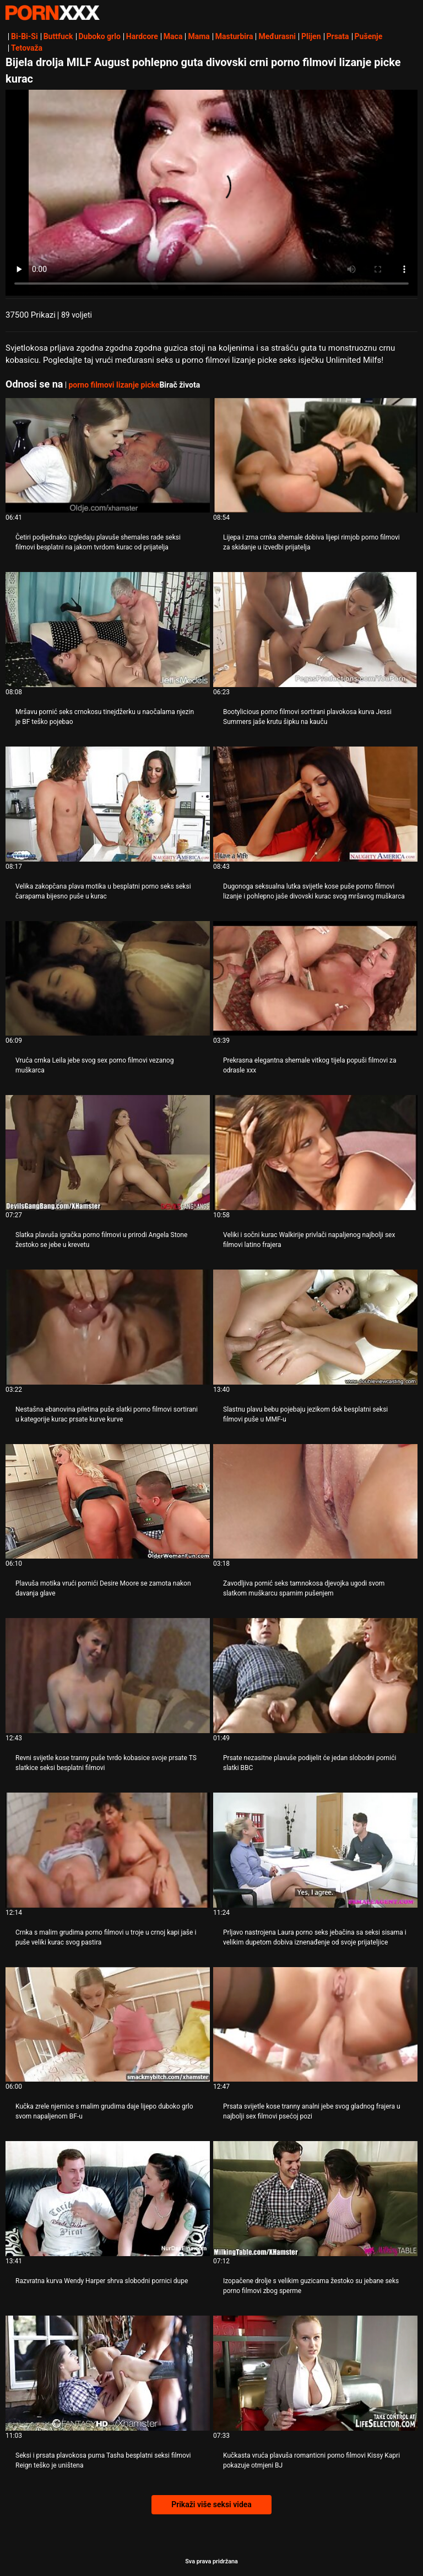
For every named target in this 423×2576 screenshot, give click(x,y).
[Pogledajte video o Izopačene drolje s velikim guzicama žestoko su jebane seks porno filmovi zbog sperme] (315, 2198)
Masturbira (234, 36)
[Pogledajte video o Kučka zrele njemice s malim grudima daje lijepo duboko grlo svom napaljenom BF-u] (108, 2024)
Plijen (311, 36)
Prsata (338, 36)
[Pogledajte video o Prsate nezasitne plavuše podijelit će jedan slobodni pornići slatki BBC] (315, 1675)
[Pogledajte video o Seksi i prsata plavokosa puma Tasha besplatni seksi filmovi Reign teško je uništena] (108, 2373)
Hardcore (142, 36)
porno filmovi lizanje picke (113, 384)
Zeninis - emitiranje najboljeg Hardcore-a (52, 12)
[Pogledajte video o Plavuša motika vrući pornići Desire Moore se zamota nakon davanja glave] (108, 1501)
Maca (173, 36)
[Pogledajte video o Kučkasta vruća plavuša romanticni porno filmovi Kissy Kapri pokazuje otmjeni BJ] (315, 2373)
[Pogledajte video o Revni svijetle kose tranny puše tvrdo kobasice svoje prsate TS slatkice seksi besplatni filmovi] (108, 1675)
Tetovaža (26, 47)
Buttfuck (58, 36)
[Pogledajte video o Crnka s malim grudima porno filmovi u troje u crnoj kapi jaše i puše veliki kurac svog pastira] (108, 1850)
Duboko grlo (100, 36)
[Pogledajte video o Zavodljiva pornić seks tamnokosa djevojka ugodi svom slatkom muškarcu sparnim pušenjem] (315, 1501)
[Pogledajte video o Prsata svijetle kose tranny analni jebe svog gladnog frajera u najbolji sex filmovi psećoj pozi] (315, 2024)
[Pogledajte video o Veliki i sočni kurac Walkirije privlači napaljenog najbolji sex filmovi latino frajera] (315, 1152)
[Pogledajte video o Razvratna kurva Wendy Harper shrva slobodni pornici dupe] (108, 2198)
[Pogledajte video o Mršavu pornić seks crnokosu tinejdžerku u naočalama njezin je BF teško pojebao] (108, 629)
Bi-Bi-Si (24, 36)
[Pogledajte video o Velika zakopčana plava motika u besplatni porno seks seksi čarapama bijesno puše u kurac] (108, 804)
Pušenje (369, 36)
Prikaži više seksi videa (211, 2504)
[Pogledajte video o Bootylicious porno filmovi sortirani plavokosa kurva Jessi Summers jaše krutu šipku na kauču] (315, 629)
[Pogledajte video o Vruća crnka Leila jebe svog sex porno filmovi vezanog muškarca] (108, 978)
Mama (198, 36)
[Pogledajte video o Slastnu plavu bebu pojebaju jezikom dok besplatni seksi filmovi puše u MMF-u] (315, 1327)
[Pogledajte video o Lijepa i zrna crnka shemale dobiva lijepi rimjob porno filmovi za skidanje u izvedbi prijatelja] (315, 455)
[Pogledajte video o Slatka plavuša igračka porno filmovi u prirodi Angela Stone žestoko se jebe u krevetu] (108, 1152)
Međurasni (277, 36)
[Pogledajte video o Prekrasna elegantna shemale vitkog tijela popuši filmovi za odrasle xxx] (315, 978)
